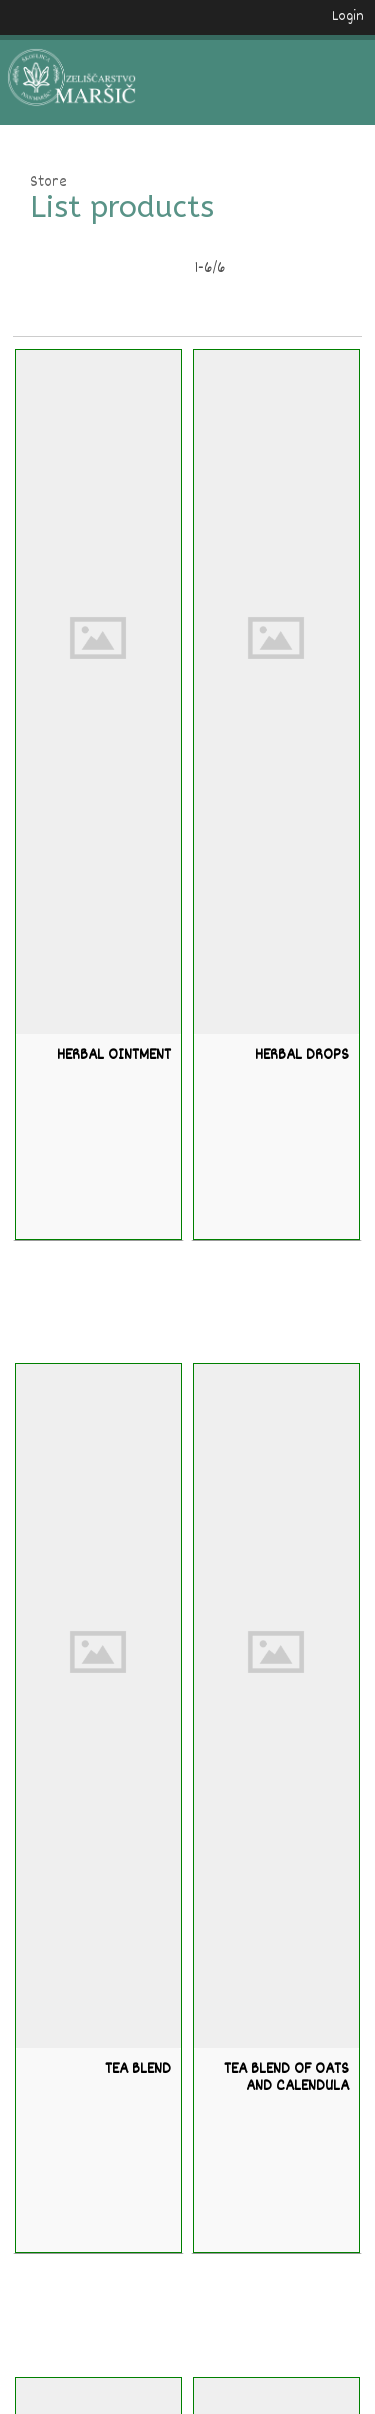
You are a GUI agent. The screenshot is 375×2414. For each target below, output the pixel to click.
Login (348, 16)
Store (48, 183)
